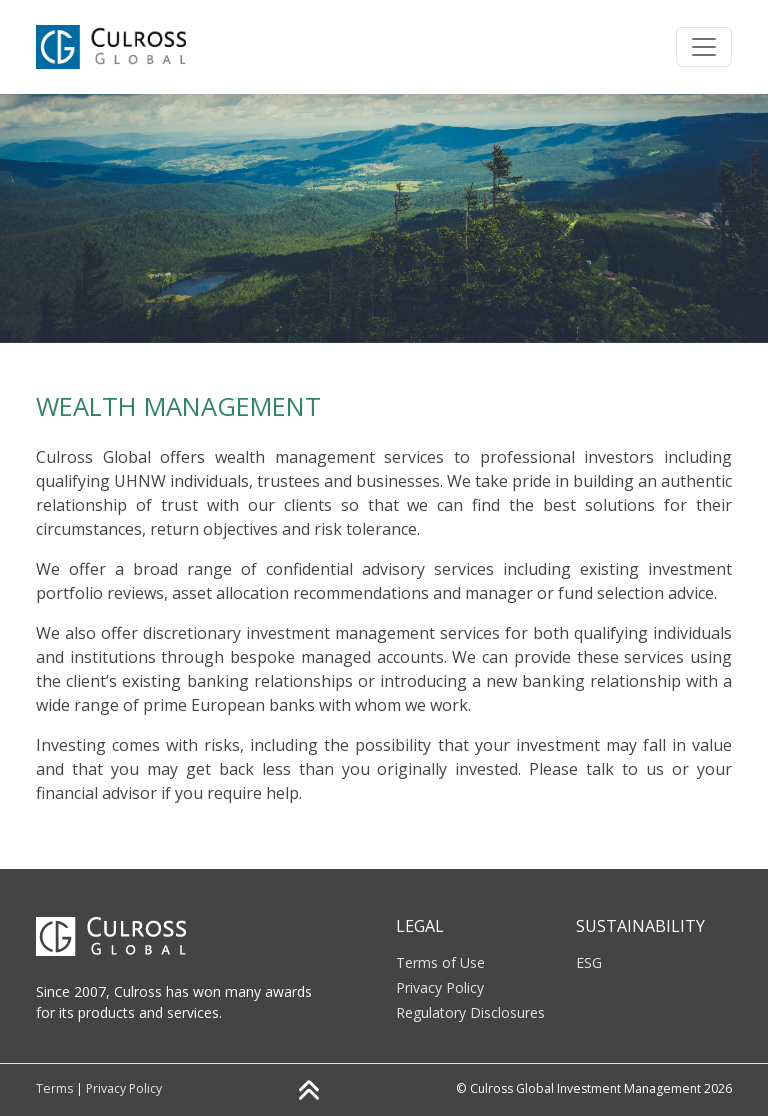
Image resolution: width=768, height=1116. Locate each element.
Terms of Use (440, 962)
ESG (589, 962)
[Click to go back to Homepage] (123, 47)
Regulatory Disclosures (470, 1012)
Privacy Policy (440, 987)
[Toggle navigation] (704, 47)
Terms (54, 1088)
